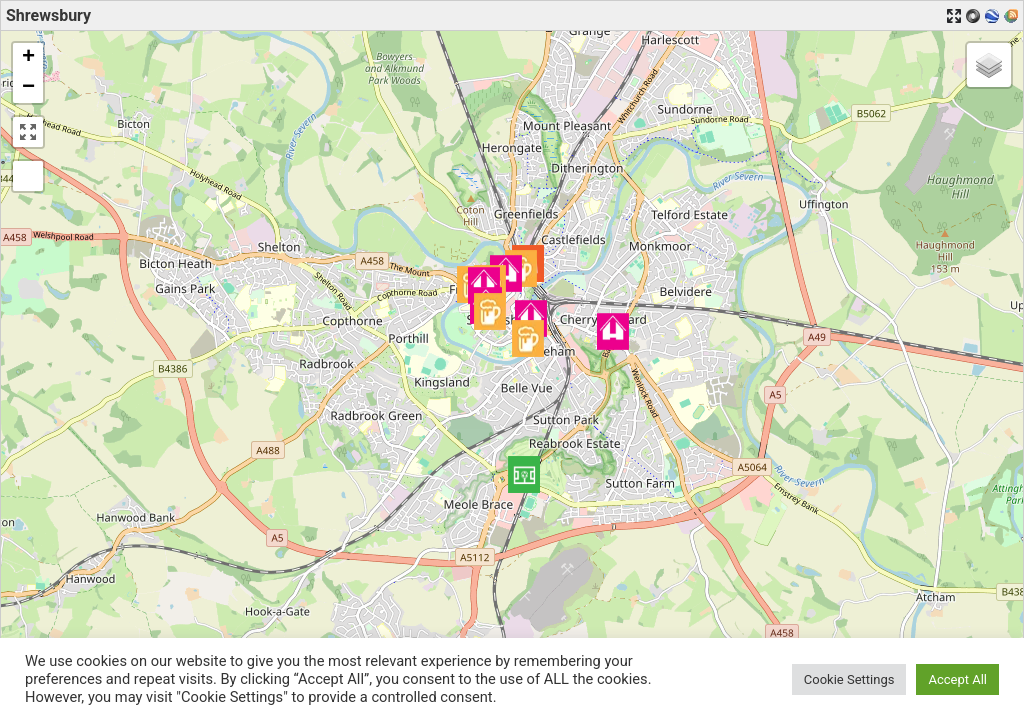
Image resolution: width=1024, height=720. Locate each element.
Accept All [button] (957, 679)
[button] (524, 474)
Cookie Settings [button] (849, 679)
